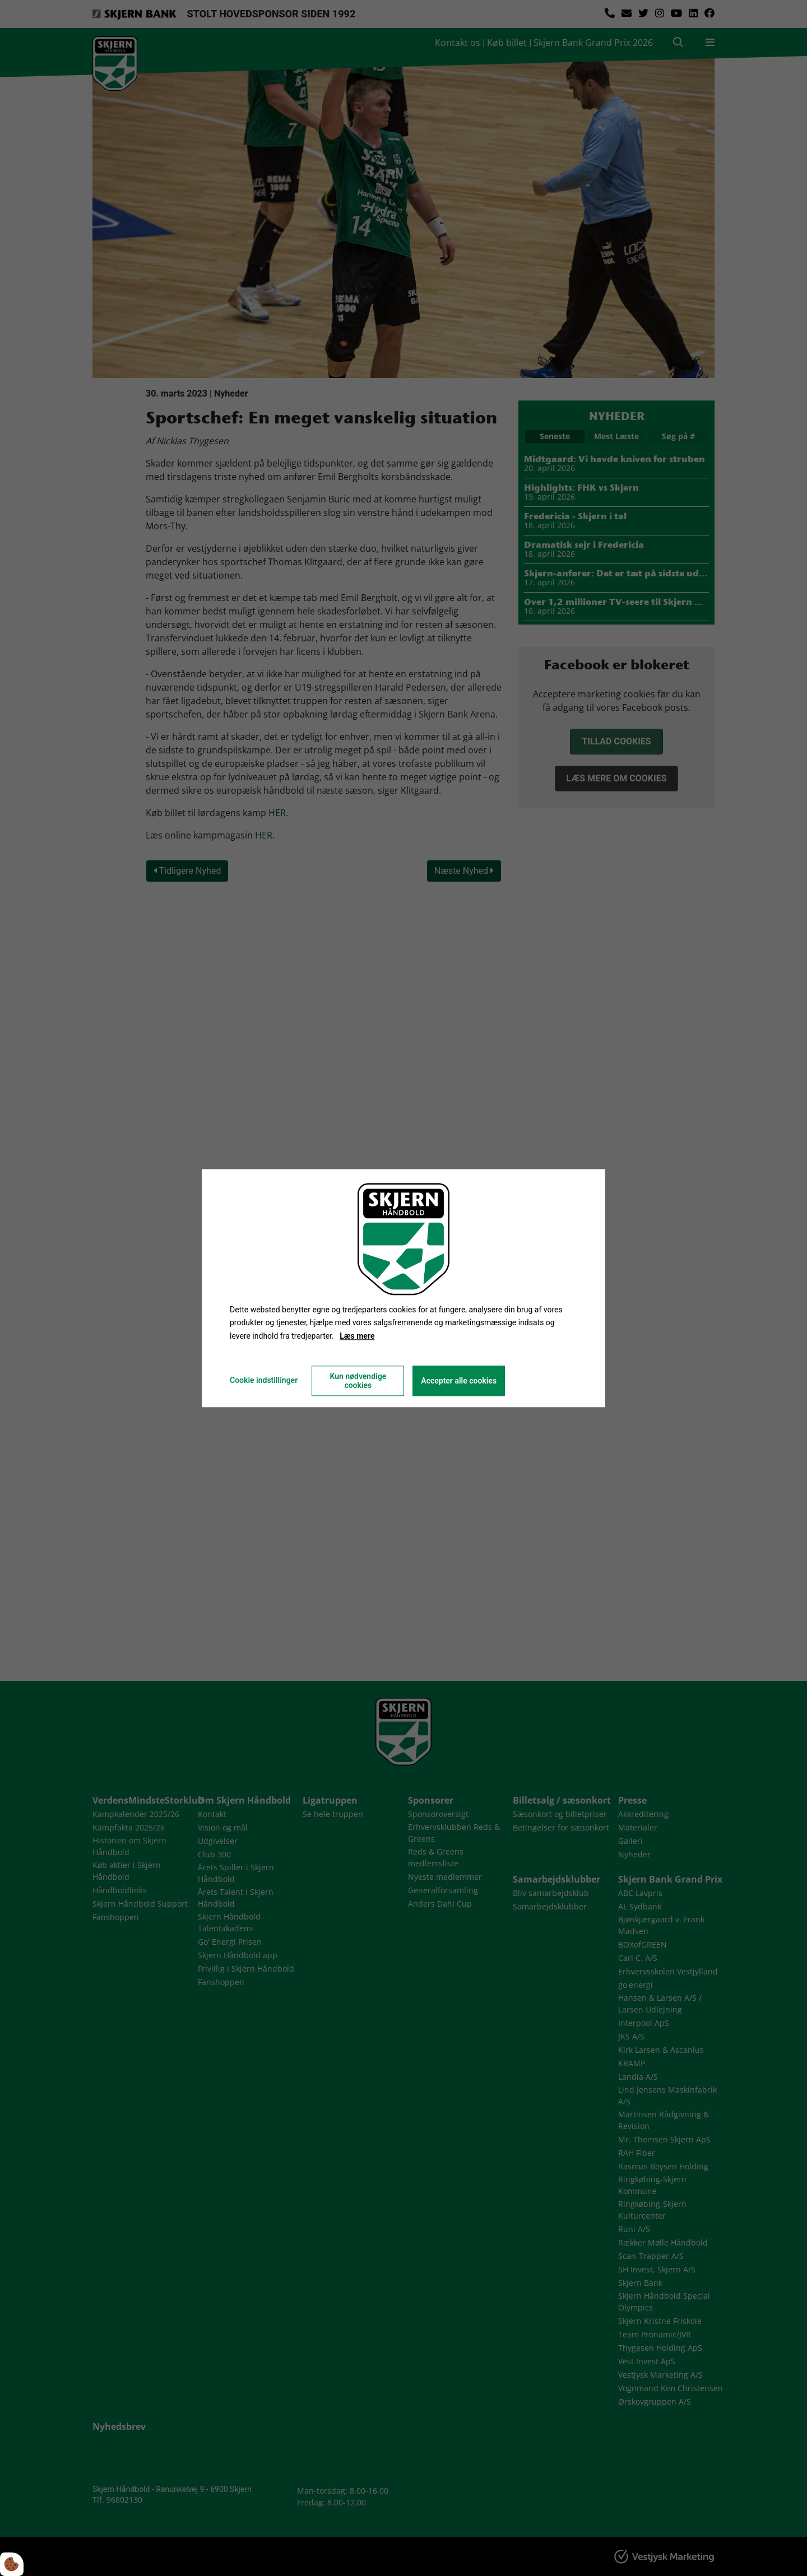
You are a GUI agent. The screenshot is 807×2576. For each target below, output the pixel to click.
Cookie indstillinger (264, 1380)
